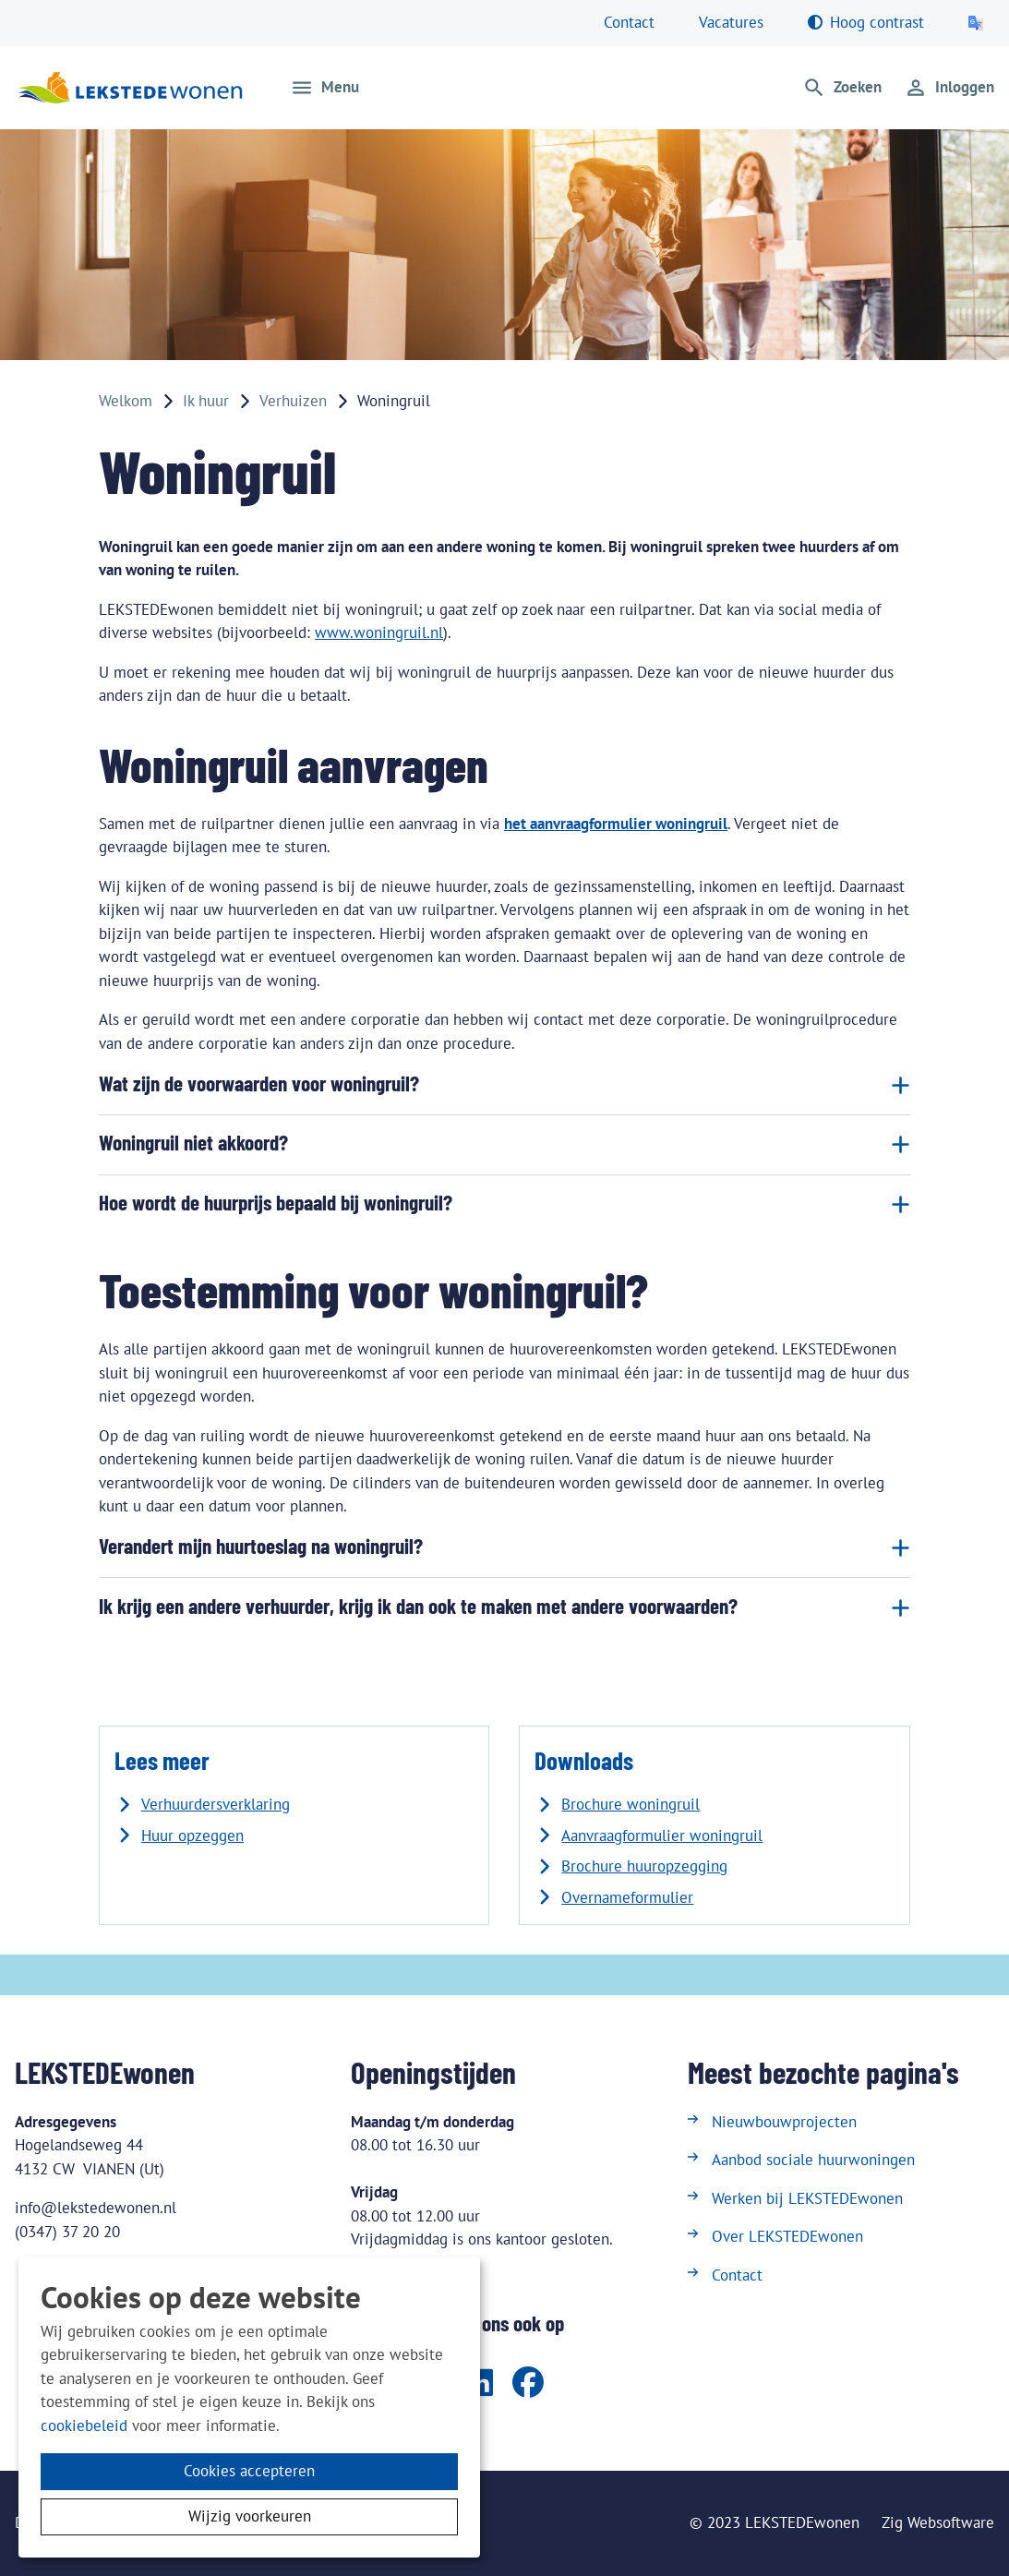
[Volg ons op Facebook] (528, 2383)
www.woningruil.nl (379, 632)
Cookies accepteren (249, 2471)
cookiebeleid (84, 2425)
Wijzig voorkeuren (249, 2516)
